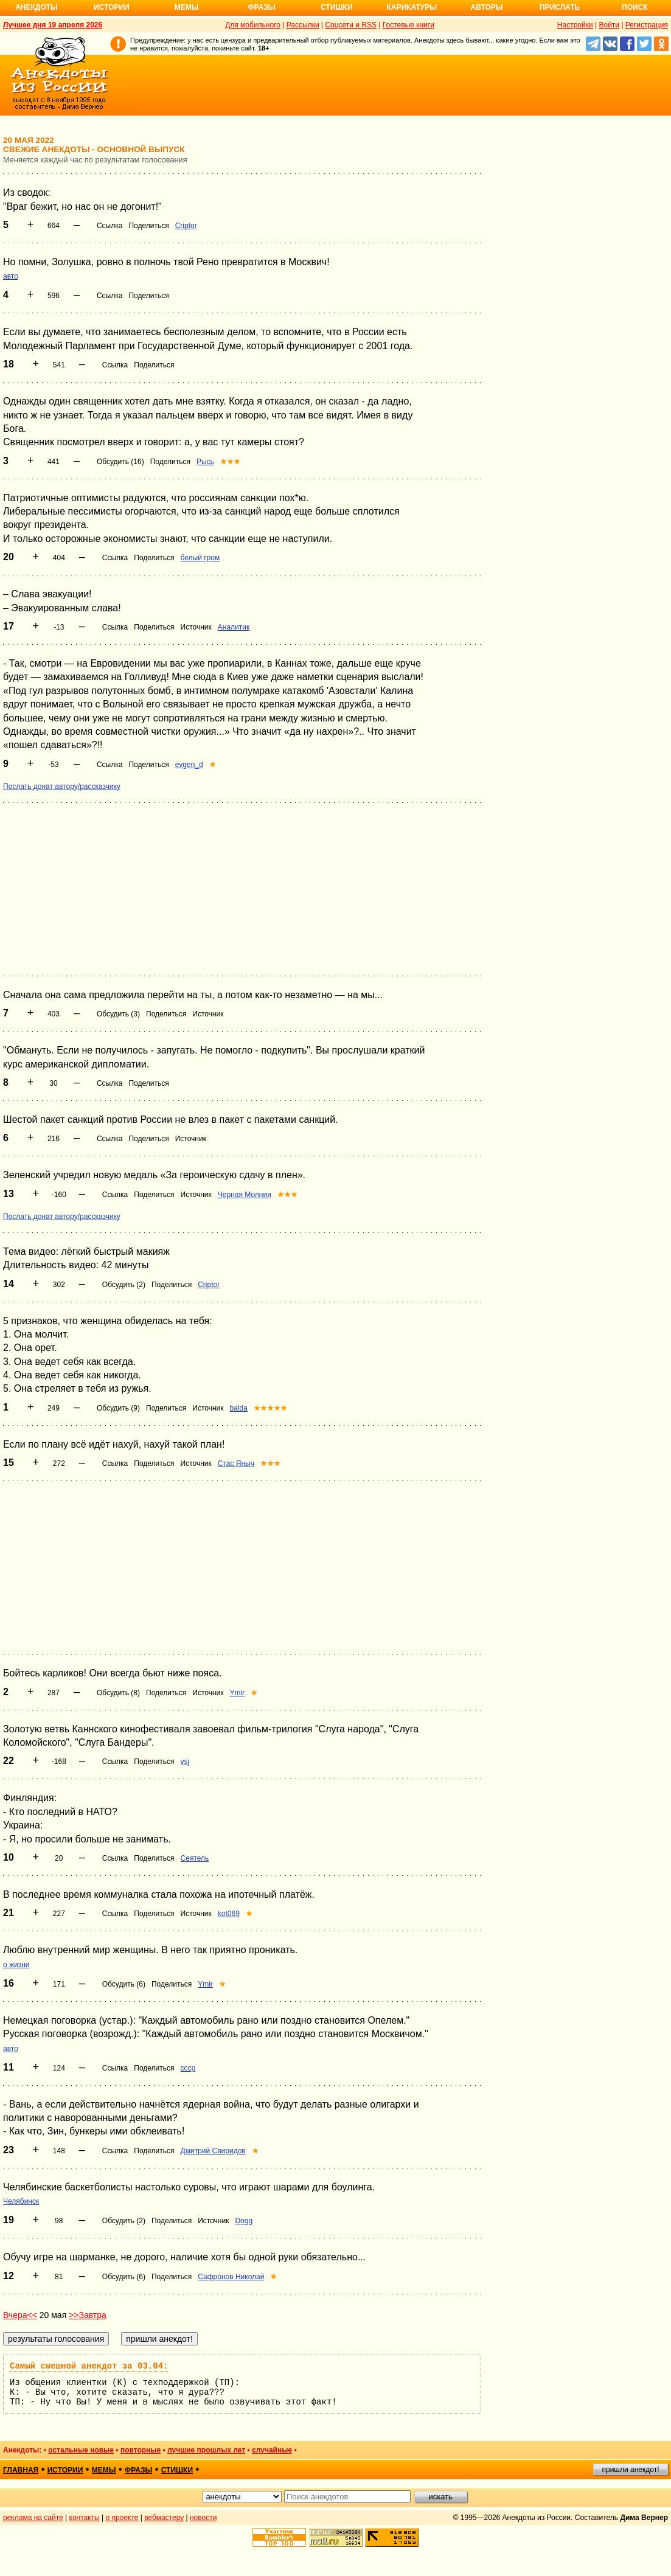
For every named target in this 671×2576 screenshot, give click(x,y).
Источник (196, 627)
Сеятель (195, 1858)
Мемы (187, 7)
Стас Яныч (236, 1463)
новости (203, 2517)
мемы (104, 2470)
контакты (84, 2517)
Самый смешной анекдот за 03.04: (89, 2366)
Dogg (243, 2221)
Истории (112, 7)
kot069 (229, 1913)
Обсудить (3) (118, 1014)
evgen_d (189, 764)
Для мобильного (252, 25)
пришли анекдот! (630, 2469)
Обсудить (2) (123, 1284)
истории (65, 2470)
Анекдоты (36, 7)
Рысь (205, 461)
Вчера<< (20, 2315)
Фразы (261, 7)
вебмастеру (164, 2517)
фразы (138, 2470)
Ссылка (109, 225)
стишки (177, 2470)
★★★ (230, 461)
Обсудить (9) (118, 1408)
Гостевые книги (408, 25)
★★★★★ (270, 1408)
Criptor (186, 225)
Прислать (560, 7)
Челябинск (21, 2201)
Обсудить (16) (120, 461)
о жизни (16, 1964)
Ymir (237, 1693)
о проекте (122, 2517)
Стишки (336, 7)
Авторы (487, 7)
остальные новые (81, 2450)
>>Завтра (87, 2315)
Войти (609, 25)
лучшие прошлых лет (206, 2450)
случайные (272, 2450)
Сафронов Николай (231, 2276)
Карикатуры (411, 7)
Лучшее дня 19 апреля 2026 (52, 25)
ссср (188, 2068)
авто (10, 276)
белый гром (200, 558)
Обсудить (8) (118, 1693)
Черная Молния (244, 1194)
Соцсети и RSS (351, 25)
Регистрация (646, 25)
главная (20, 2470)
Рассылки (303, 25)
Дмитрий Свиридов (213, 2151)
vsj (185, 1761)
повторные (140, 2450)
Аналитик (233, 627)
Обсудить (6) (123, 1984)
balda (239, 1408)
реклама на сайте (33, 2517)
